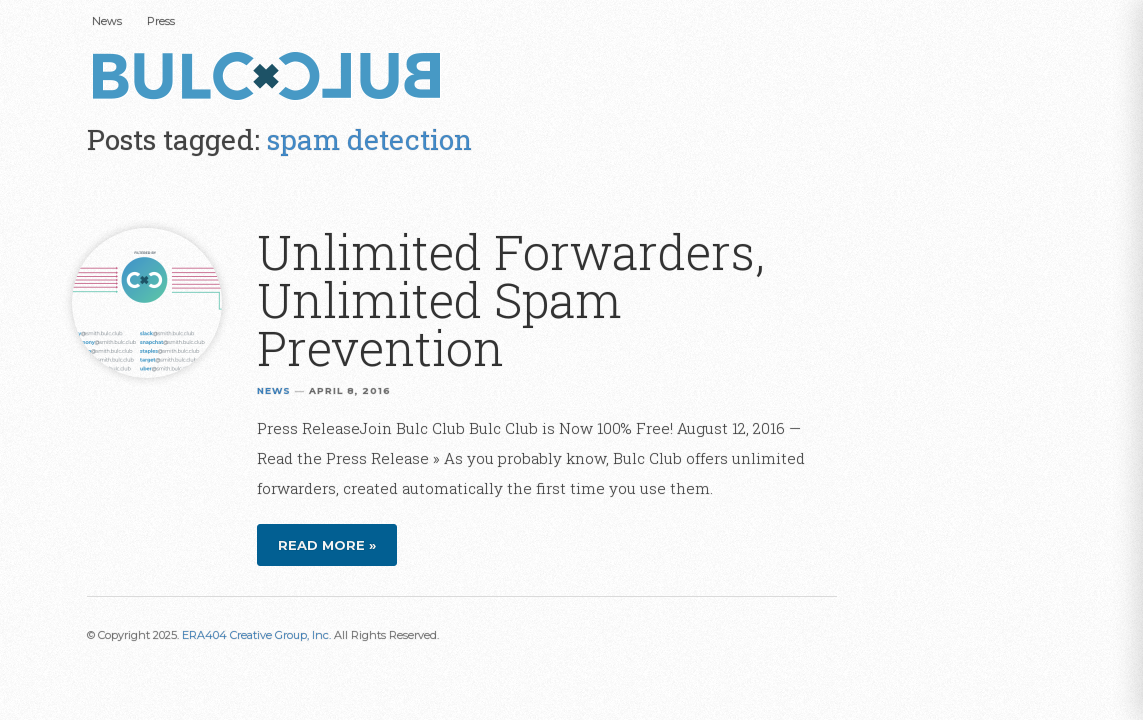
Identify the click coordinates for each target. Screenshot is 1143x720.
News (107, 21)
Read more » (327, 545)
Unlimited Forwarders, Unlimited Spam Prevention (511, 299)
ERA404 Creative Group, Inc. (256, 635)
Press (161, 21)
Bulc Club (272, 78)
